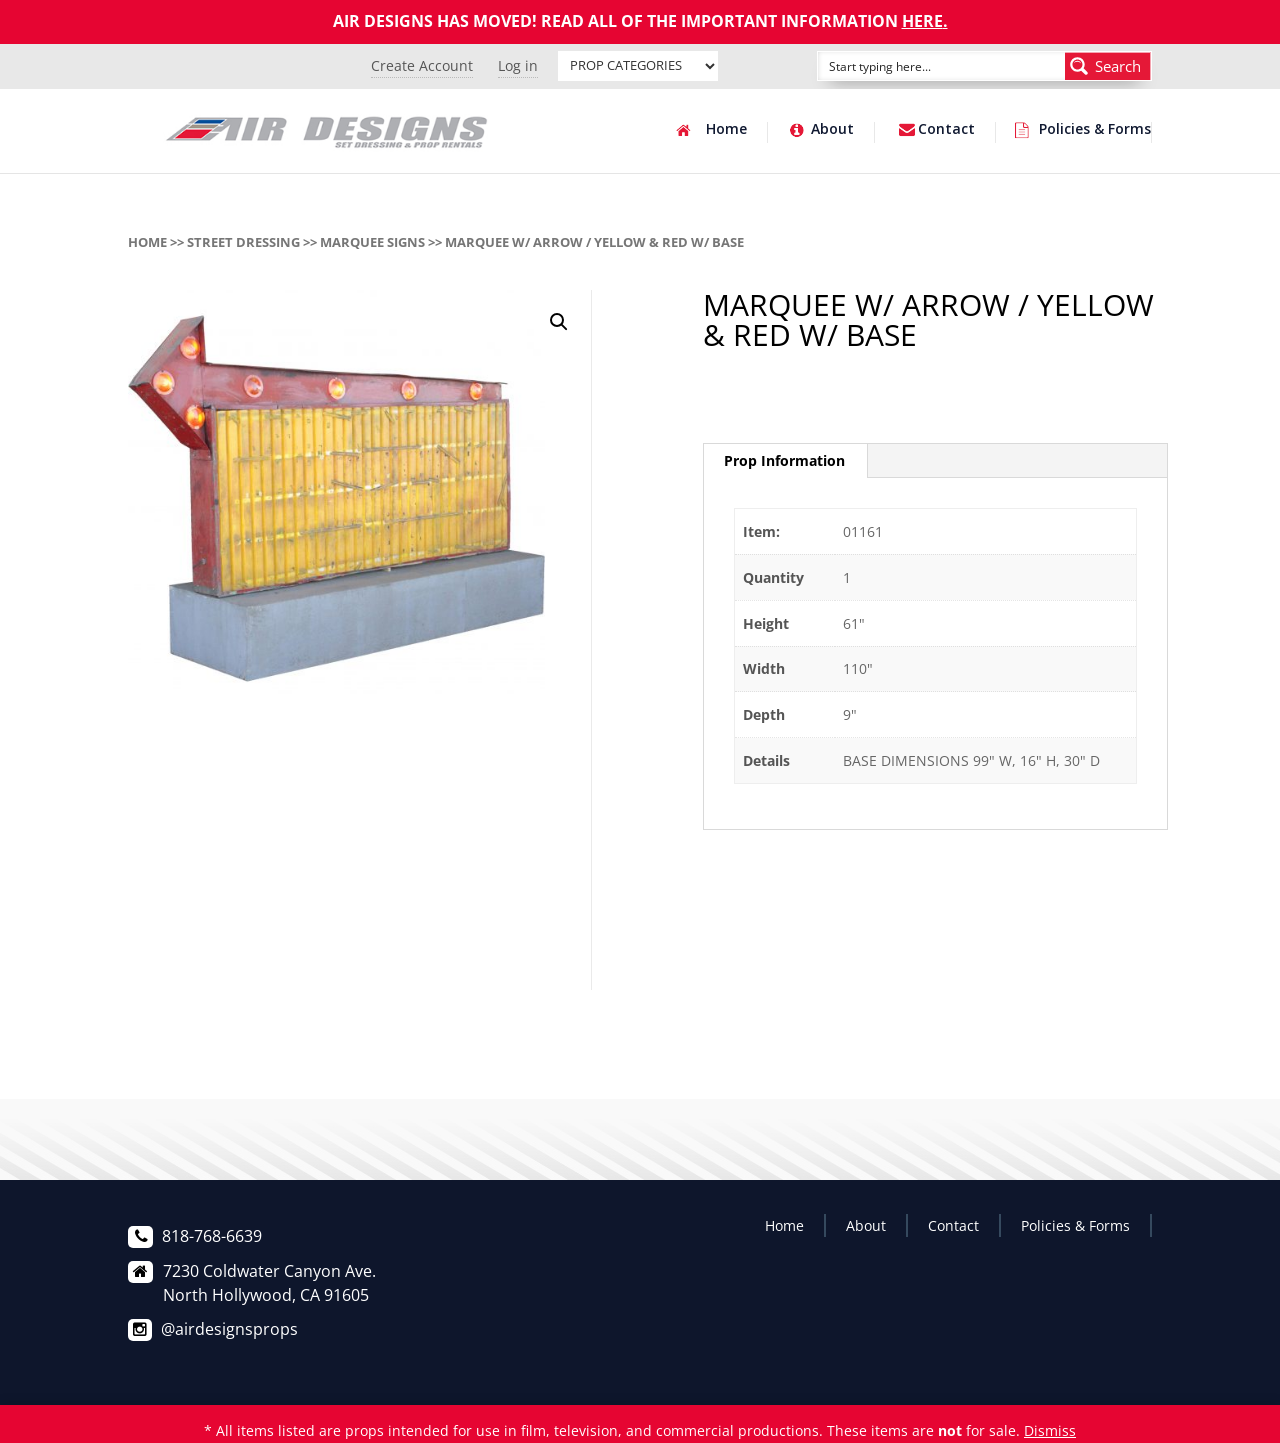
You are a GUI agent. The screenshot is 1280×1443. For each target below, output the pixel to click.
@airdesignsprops (229, 1329)
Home (726, 130)
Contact (946, 130)
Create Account (422, 65)
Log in (518, 65)
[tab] (785, 461)
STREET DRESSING (243, 242)
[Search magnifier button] (1108, 66)
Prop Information (784, 460)
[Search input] (919, 66)
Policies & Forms (1095, 130)
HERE (922, 21)
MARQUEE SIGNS (372, 242)
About (832, 130)
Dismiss (1050, 1430)
